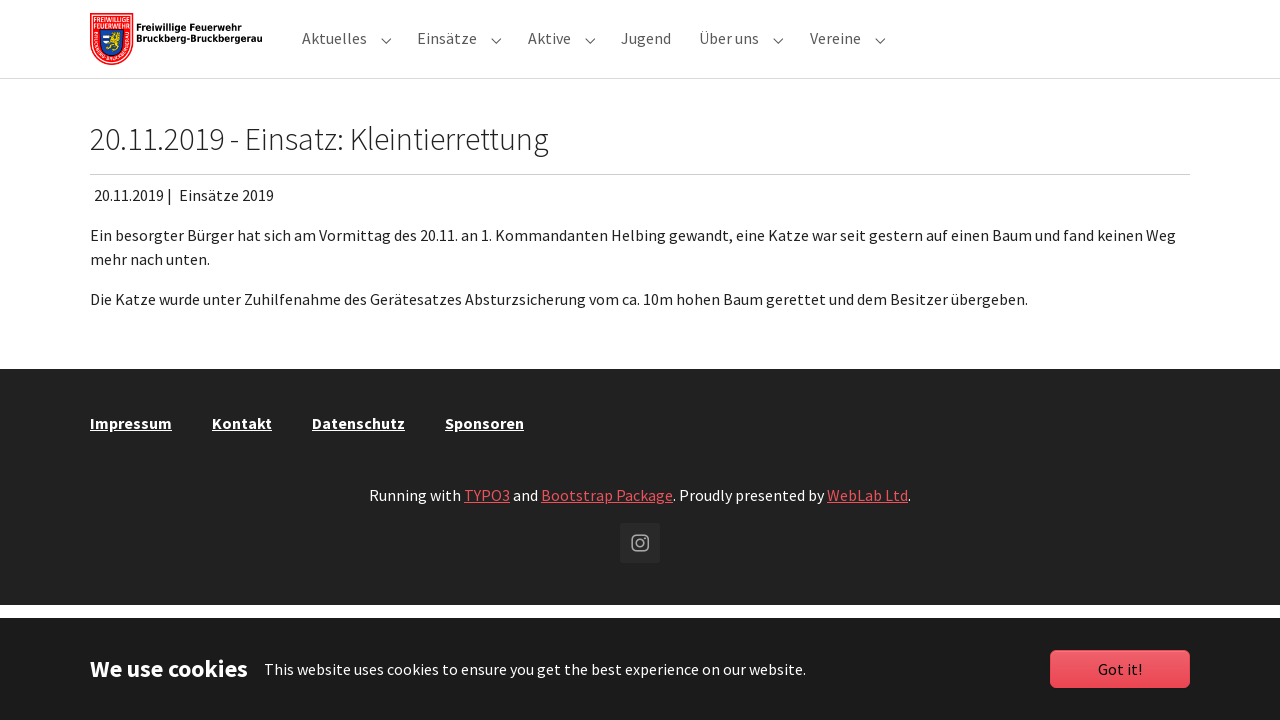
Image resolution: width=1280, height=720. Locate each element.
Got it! (1120, 669)
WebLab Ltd (867, 527)
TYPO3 (487, 527)
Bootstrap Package (607, 527)
